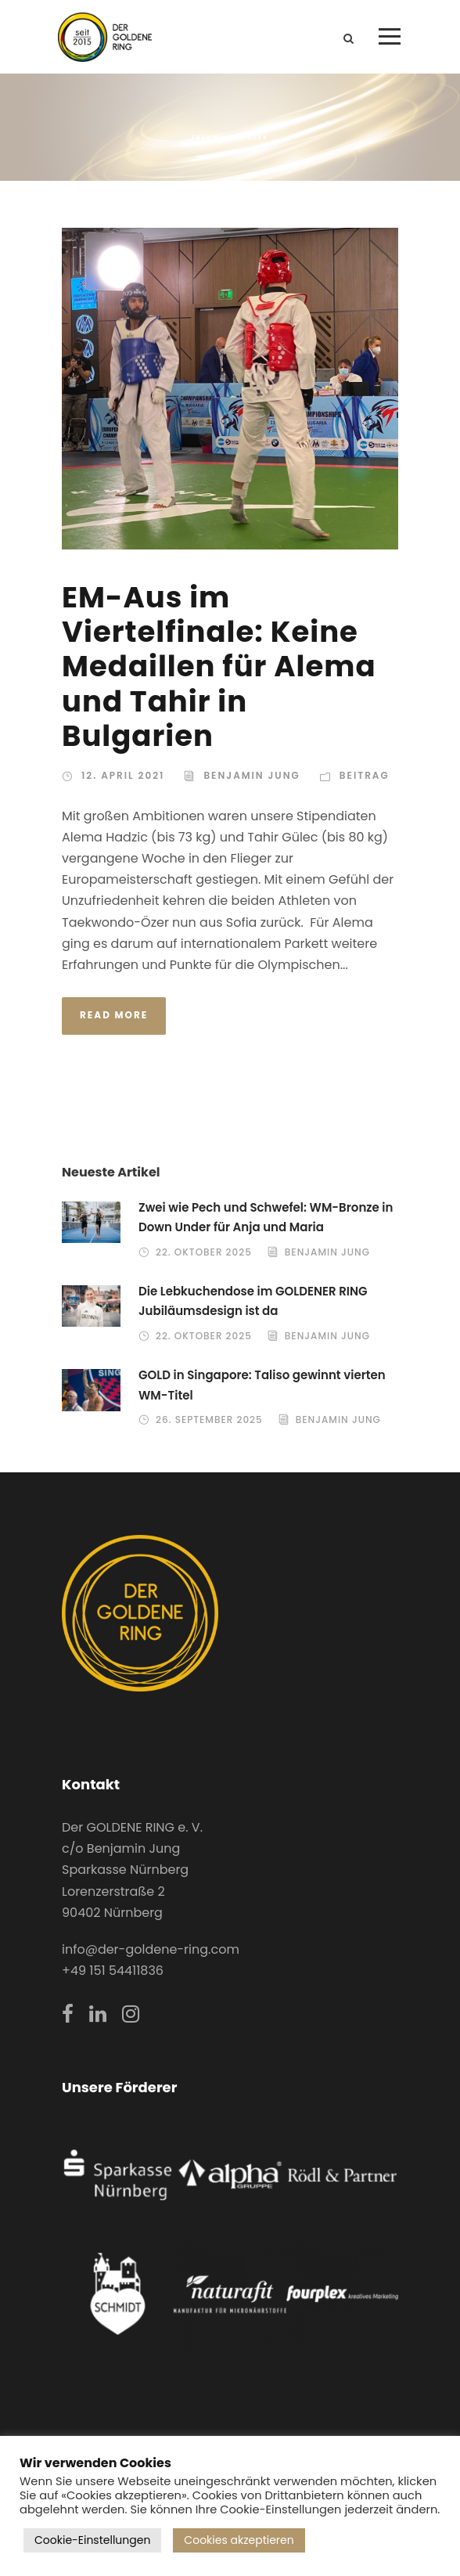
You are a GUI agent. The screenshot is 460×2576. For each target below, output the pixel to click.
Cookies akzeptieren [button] (238, 2540)
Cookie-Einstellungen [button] (92, 2540)
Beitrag (365, 775)
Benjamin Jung (251, 775)
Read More (114, 1014)
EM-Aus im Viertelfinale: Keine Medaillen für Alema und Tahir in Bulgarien (219, 667)
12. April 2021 (122, 775)
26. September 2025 (209, 1419)
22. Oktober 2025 (204, 1252)
